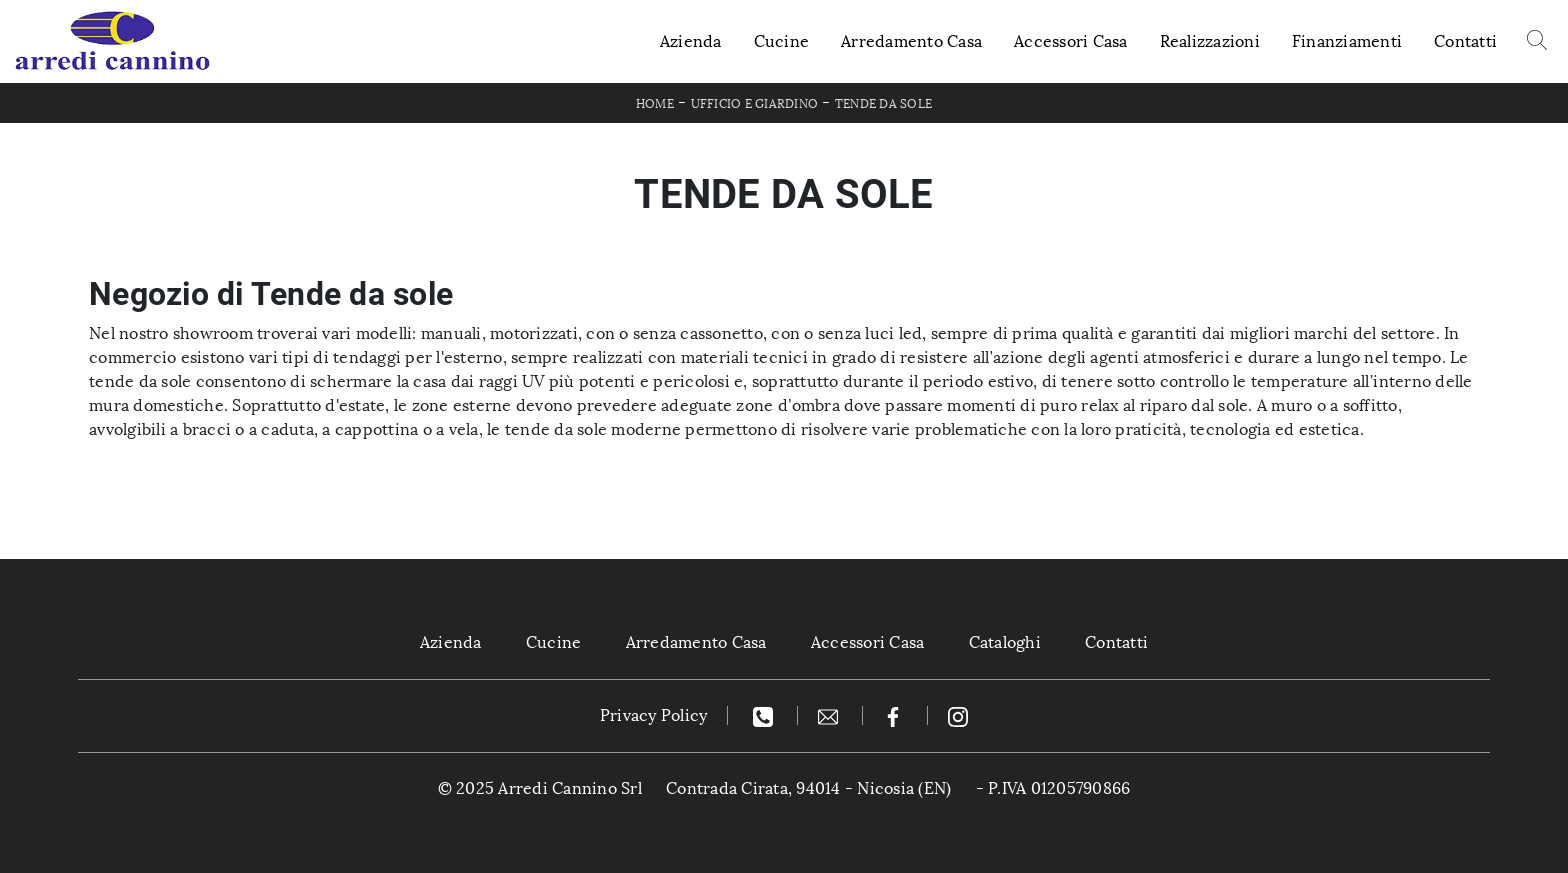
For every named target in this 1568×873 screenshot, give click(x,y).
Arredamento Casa (911, 41)
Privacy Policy (654, 715)
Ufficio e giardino (755, 104)
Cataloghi (1005, 642)
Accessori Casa (1071, 41)
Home (655, 104)
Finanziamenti (1347, 41)
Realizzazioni (1210, 41)
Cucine (782, 41)
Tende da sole (883, 104)
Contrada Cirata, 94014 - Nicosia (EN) (808, 788)
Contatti (1465, 41)
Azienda (691, 41)
